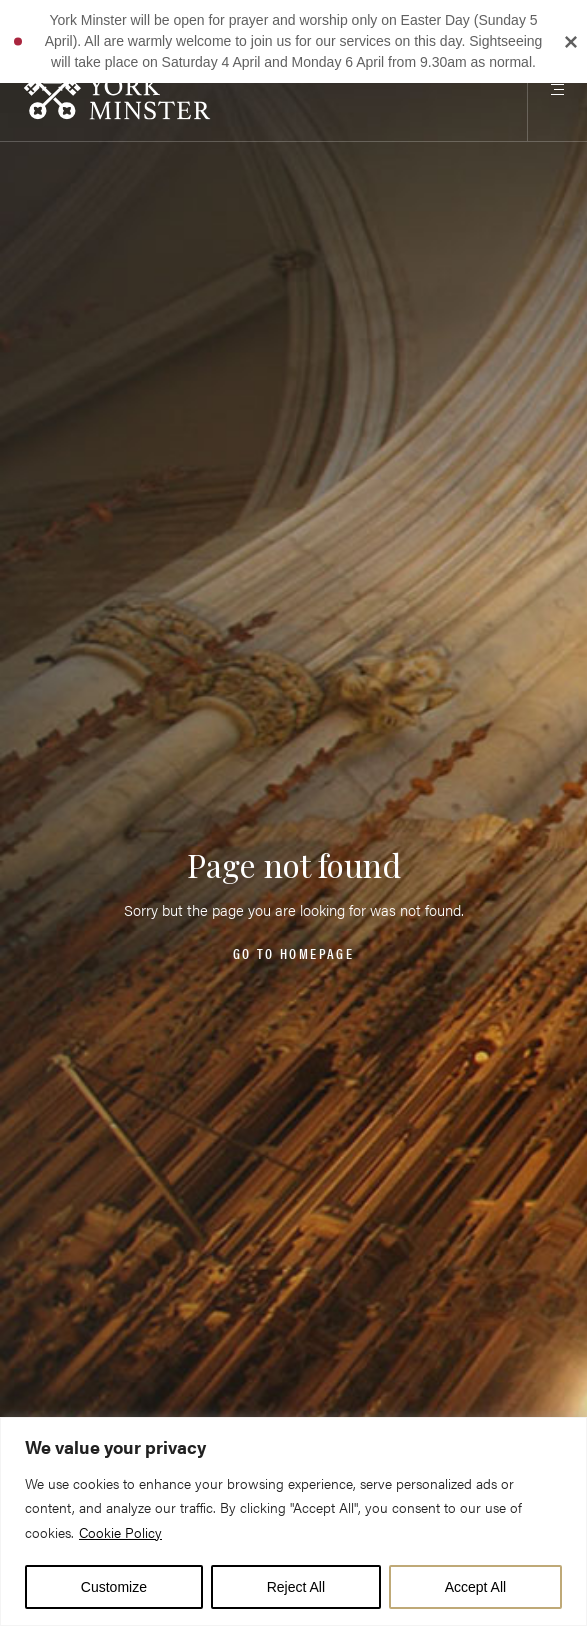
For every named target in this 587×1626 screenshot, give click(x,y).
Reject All (296, 1587)
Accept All (475, 1587)
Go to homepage (293, 952)
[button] (18, 41)
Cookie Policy (120, 1532)
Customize (114, 1587)
